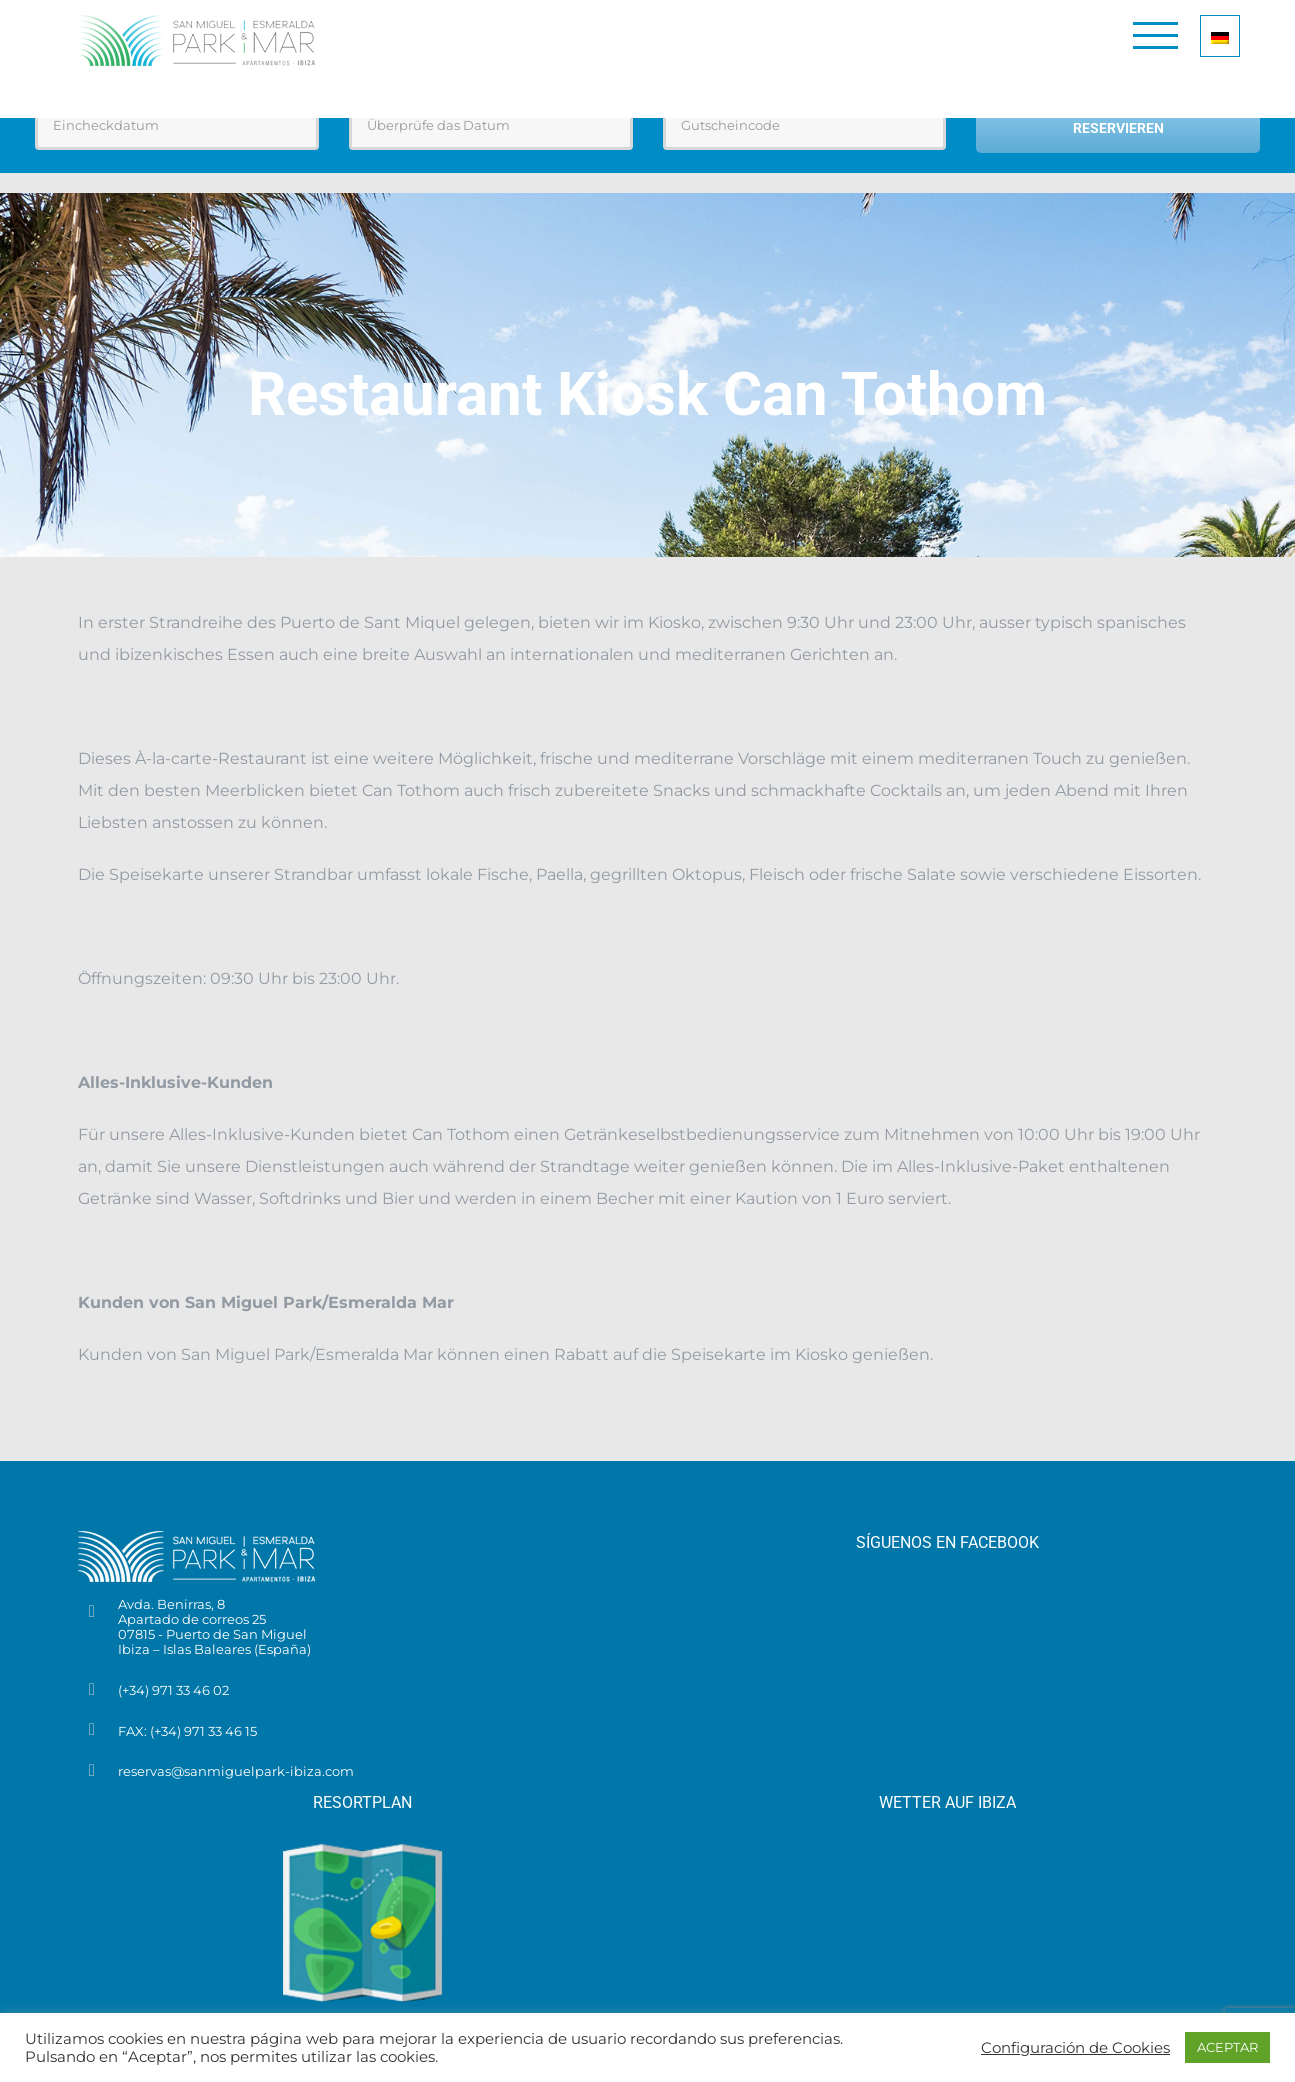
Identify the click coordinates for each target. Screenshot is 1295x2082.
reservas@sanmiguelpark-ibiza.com (236, 1771)
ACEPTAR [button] (1227, 2047)
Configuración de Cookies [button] (1075, 2048)
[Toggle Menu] (1155, 35)
